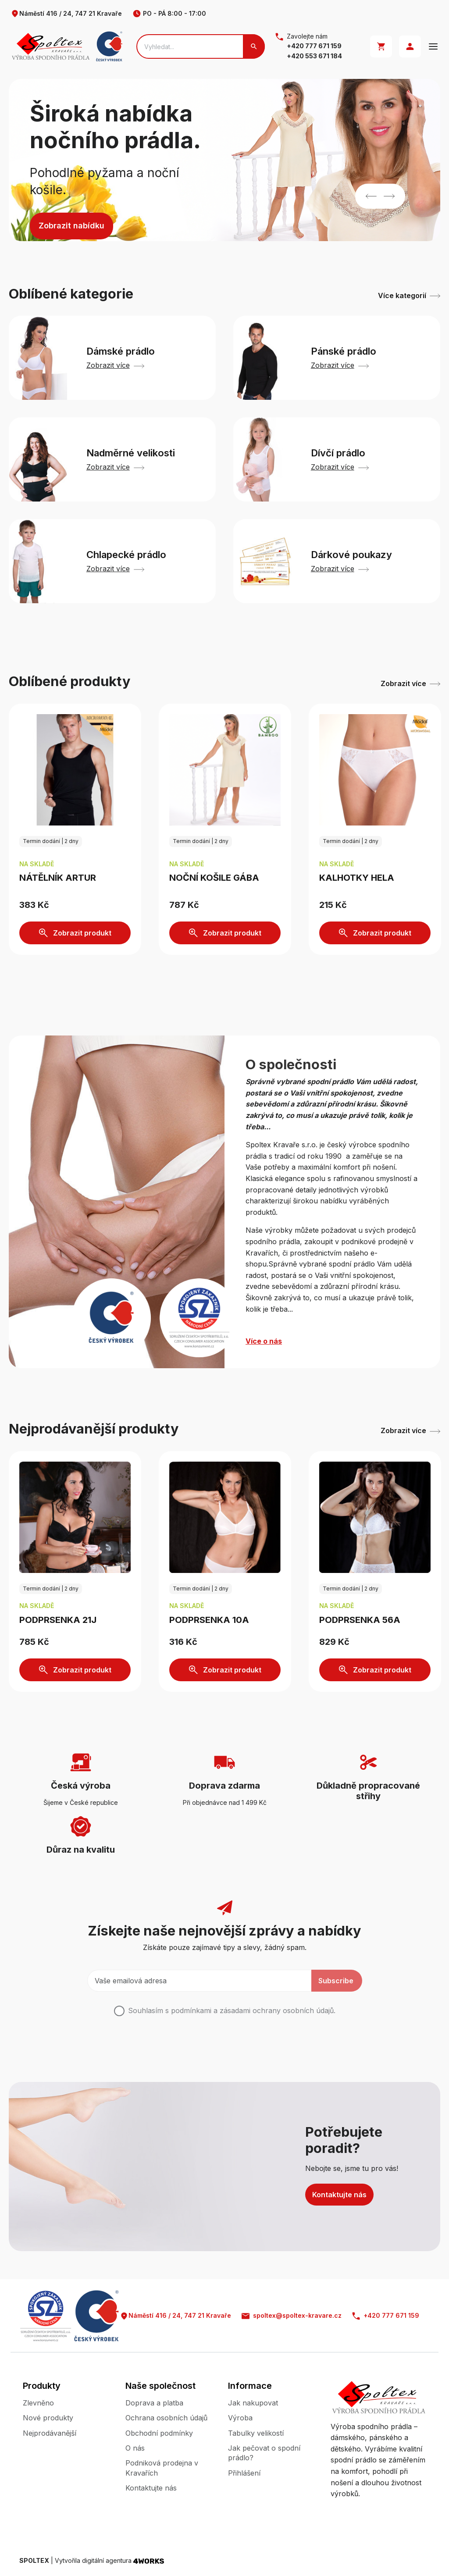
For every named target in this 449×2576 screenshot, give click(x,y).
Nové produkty (48, 2417)
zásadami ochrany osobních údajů (277, 2010)
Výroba (240, 2417)
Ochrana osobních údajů (166, 2417)
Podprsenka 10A (209, 1620)
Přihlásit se (410, 46)
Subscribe (335, 1980)
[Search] (200, 46)
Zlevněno (38, 2402)
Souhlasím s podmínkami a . (231, 2010)
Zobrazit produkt (75, 933)
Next (389, 196)
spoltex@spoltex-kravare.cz (292, 2316)
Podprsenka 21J (57, 1620)
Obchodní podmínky (159, 2433)
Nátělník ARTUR (57, 877)
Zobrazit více (410, 683)
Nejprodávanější (49, 2433)
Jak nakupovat (253, 2402)
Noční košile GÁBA (214, 877)
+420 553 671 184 (314, 56)
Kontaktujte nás (339, 2194)
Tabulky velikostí (256, 2433)
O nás (135, 2448)
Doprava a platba (154, 2402)
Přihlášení (244, 2473)
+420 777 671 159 (314, 46)
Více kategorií (409, 295)
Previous (371, 196)
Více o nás (264, 1341)
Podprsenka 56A (359, 1620)
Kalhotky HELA (356, 877)
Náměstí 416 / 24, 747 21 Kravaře (66, 13)
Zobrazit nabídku (71, 225)
